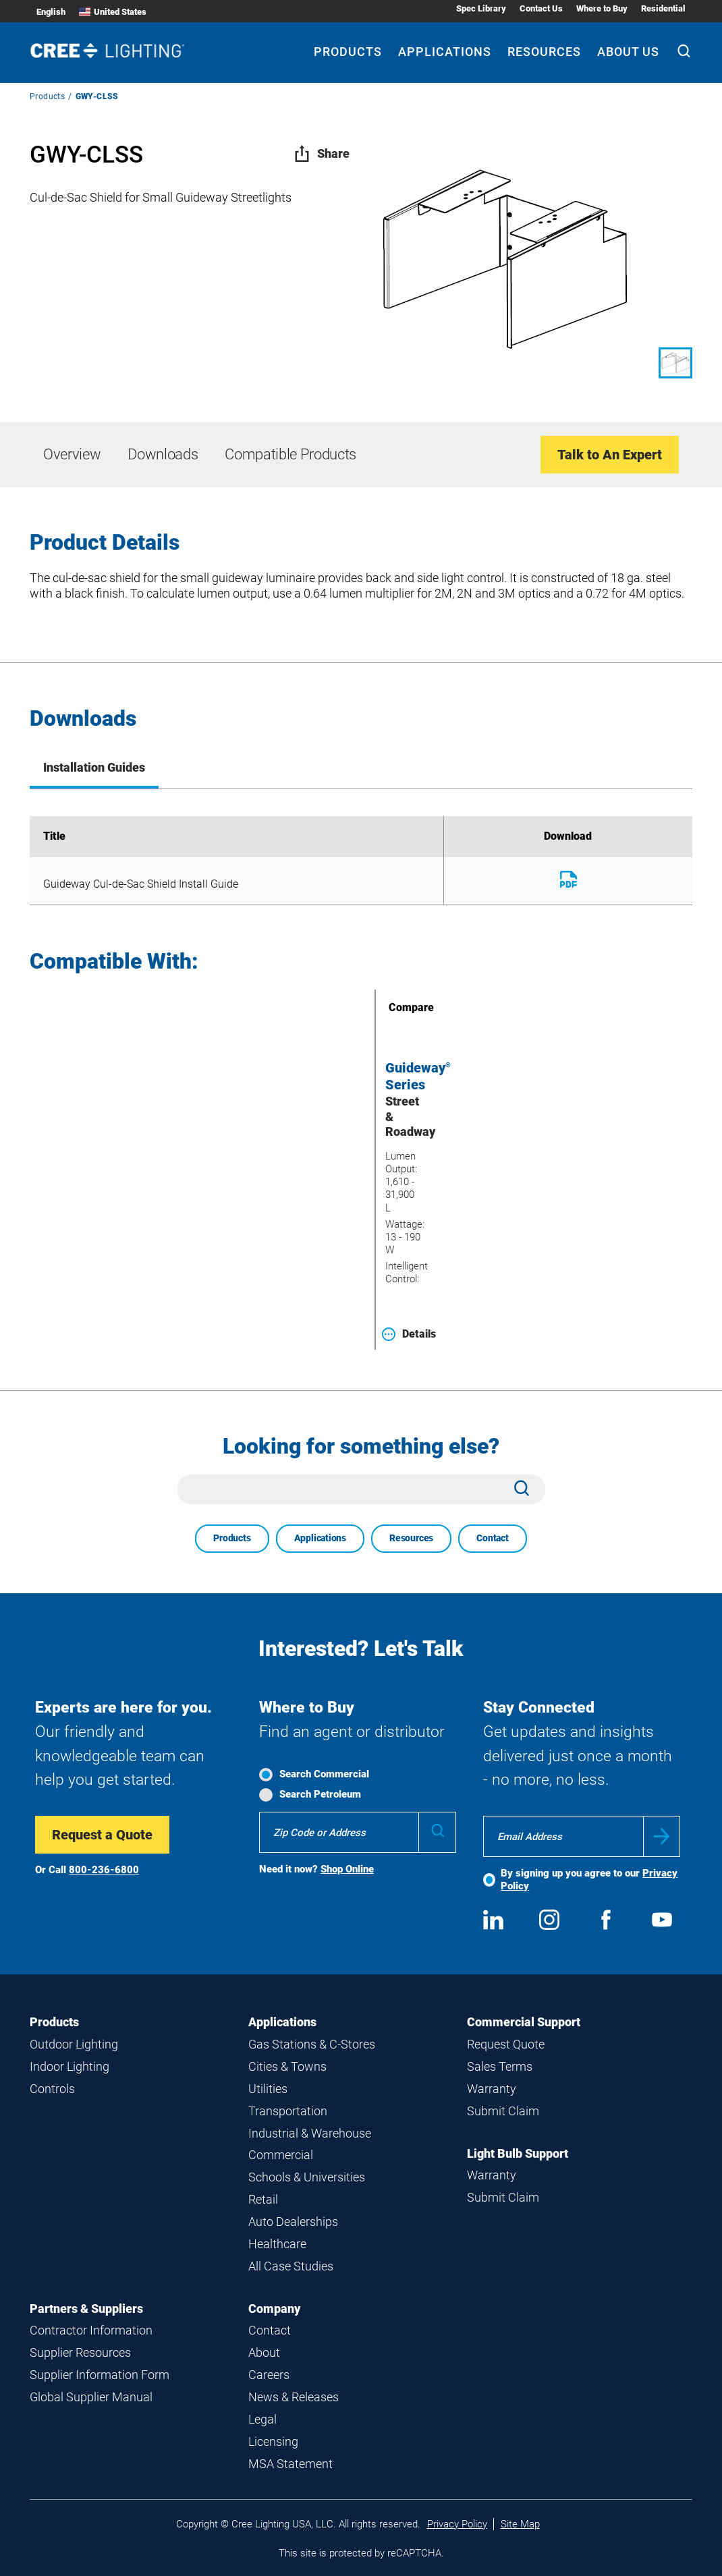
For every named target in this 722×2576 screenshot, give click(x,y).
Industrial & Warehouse (309, 2133)
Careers (268, 2375)
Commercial (280, 2155)
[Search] (683, 52)
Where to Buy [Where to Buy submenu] (602, 8)
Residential (663, 8)
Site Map (520, 2524)
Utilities (267, 2089)
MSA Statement (290, 2464)
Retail (263, 2199)
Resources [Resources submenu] (544, 52)
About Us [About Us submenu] (628, 52)
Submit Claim (503, 2111)
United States (112, 12)
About (264, 2352)
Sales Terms (499, 2066)
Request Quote (506, 2044)
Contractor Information (91, 2330)
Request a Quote (102, 1835)
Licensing (273, 2441)
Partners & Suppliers (86, 2308)
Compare (392, 1007)
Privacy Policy (457, 2524)
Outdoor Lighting (74, 2044)
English (50, 12)
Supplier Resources (80, 2352)
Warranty (491, 2089)
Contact (492, 1538)
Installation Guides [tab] (94, 767)
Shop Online (347, 1869)
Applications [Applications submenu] (444, 52)
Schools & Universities (306, 2177)
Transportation (287, 2111)
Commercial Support (523, 2022)
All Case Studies (290, 2266)
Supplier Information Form (99, 2375)
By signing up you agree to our (589, 1879)
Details (409, 1334)
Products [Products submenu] (348, 52)
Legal (262, 2419)
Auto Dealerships (293, 2221)
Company (274, 2308)
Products (47, 96)
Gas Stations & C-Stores (311, 2044)
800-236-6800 (104, 1870)
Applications (320, 1538)
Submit (661, 1836)
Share (322, 153)
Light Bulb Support (517, 2153)
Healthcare (277, 2244)
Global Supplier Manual (91, 2397)
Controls (52, 2089)
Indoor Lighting (69, 2066)
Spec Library (481, 8)
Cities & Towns (287, 2066)
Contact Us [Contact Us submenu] (541, 8)
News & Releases (293, 2397)
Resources (411, 1538)
